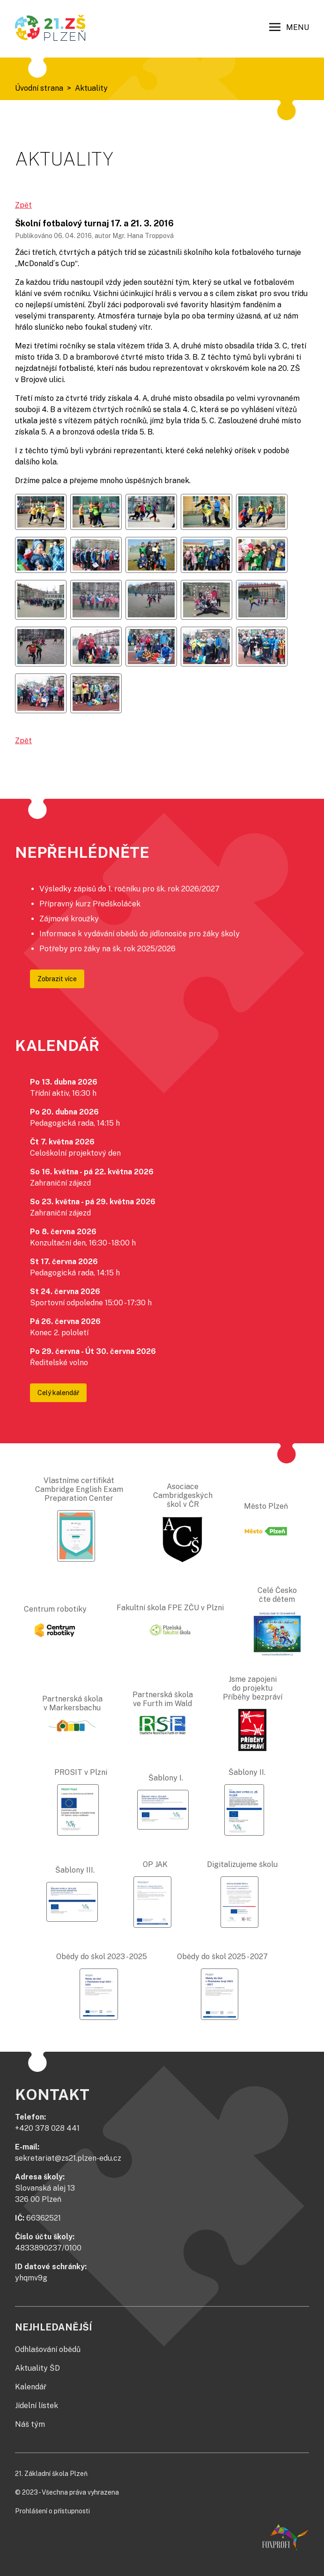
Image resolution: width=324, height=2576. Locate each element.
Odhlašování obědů (48, 2349)
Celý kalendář (58, 1393)
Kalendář (30, 2386)
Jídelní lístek (36, 2405)
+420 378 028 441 (47, 2128)
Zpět (23, 205)
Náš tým (30, 2424)
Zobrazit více (57, 979)
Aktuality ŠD (37, 2368)
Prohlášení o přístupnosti (52, 2511)
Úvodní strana (39, 88)
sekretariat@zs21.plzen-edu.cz (68, 2158)
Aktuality (91, 88)
